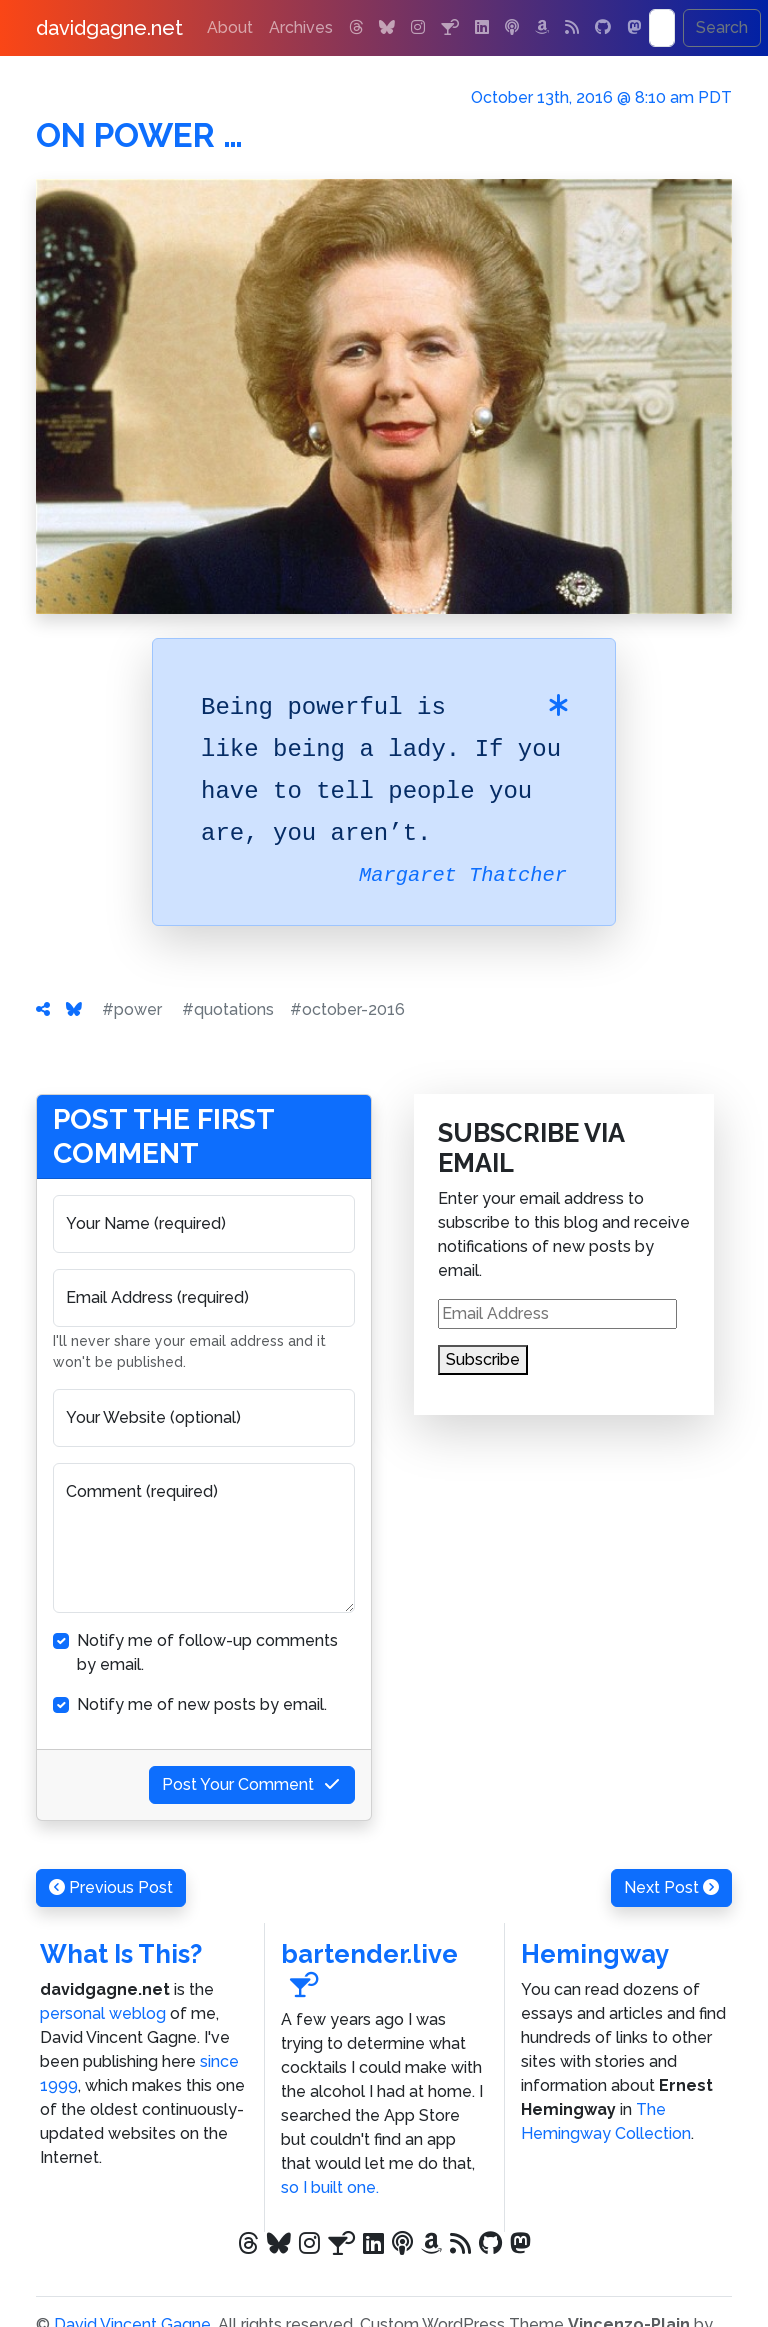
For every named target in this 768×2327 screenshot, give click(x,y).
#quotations (228, 1009)
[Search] (662, 28)
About (230, 27)
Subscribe (483, 1359)
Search (722, 27)
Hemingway (595, 1954)
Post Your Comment (252, 1784)
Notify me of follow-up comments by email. (207, 1652)
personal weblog (103, 2013)
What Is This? (121, 1954)
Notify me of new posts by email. (202, 1704)
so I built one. (330, 2187)
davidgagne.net (109, 28)
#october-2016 (347, 1009)
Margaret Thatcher (463, 875)
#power (132, 1009)
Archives (301, 27)
